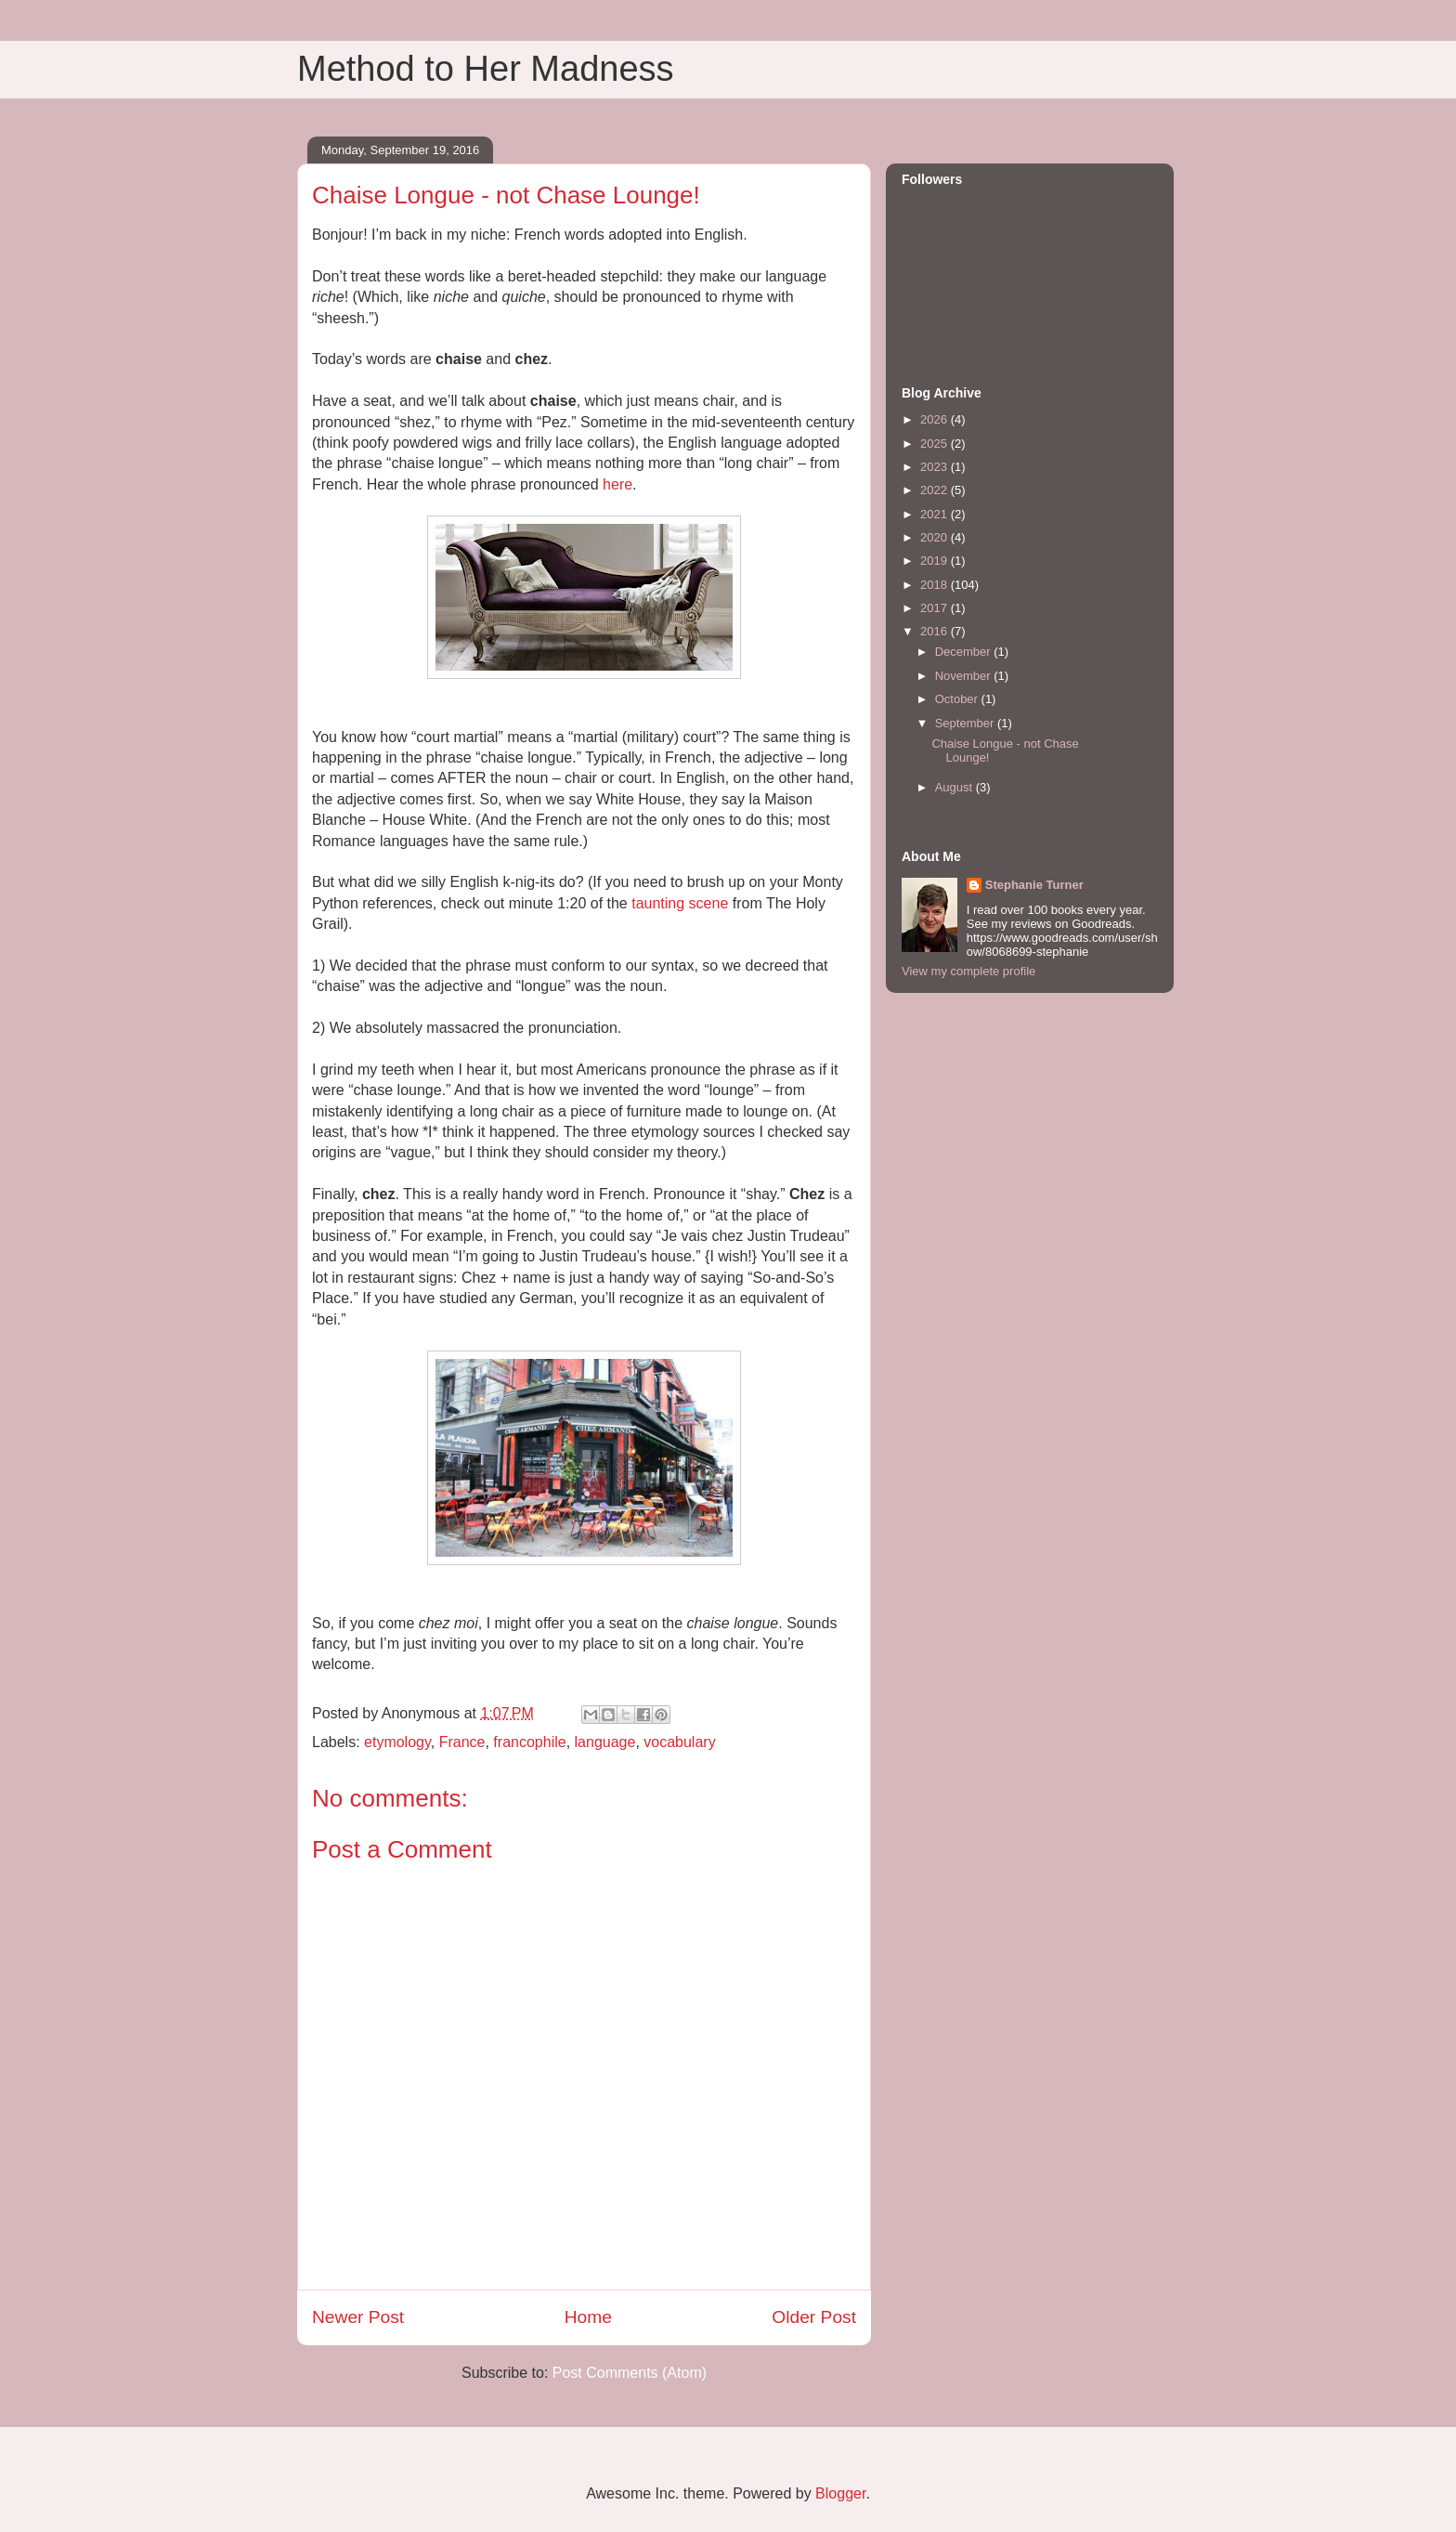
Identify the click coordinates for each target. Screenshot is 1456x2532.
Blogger (840, 2493)
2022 (935, 490)
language (605, 1742)
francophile (529, 1742)
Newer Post (358, 2317)
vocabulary (679, 1742)
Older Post (814, 2317)
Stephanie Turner (1034, 885)
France (462, 1742)
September (966, 723)
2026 (935, 419)
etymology (397, 1742)
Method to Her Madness (485, 68)
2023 (935, 467)
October (958, 699)
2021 (935, 514)
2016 (935, 631)
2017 (935, 608)
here (617, 484)
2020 (935, 537)
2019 (935, 561)
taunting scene (679, 903)
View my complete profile (968, 971)
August (955, 787)
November (964, 676)
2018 (935, 585)
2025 (935, 443)
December (964, 652)
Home (588, 2317)
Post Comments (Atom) (629, 2373)
